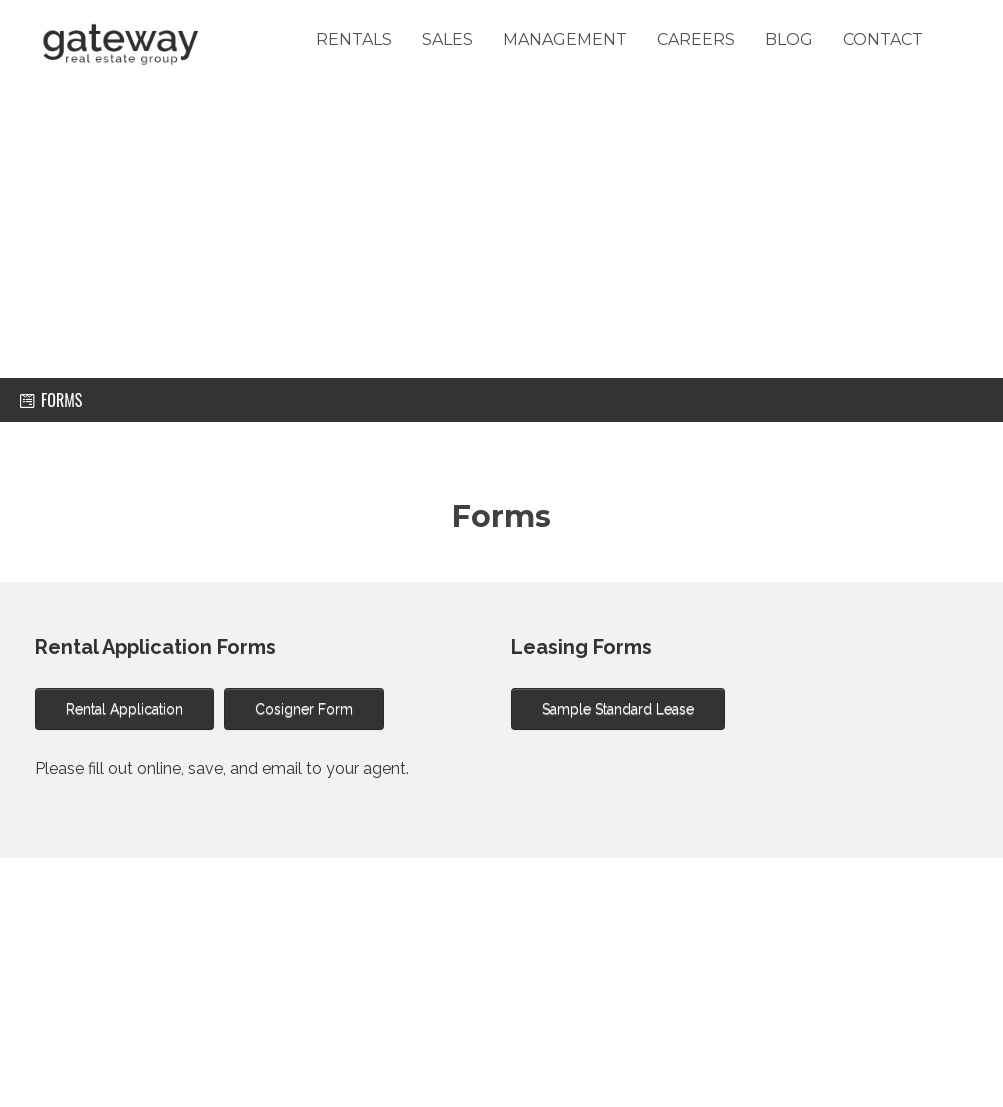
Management (565, 39)
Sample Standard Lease (618, 709)
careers (696, 39)
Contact (883, 39)
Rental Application (124, 709)
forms (51, 400)
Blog (789, 39)
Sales (447, 39)
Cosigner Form (304, 709)
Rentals (354, 39)
